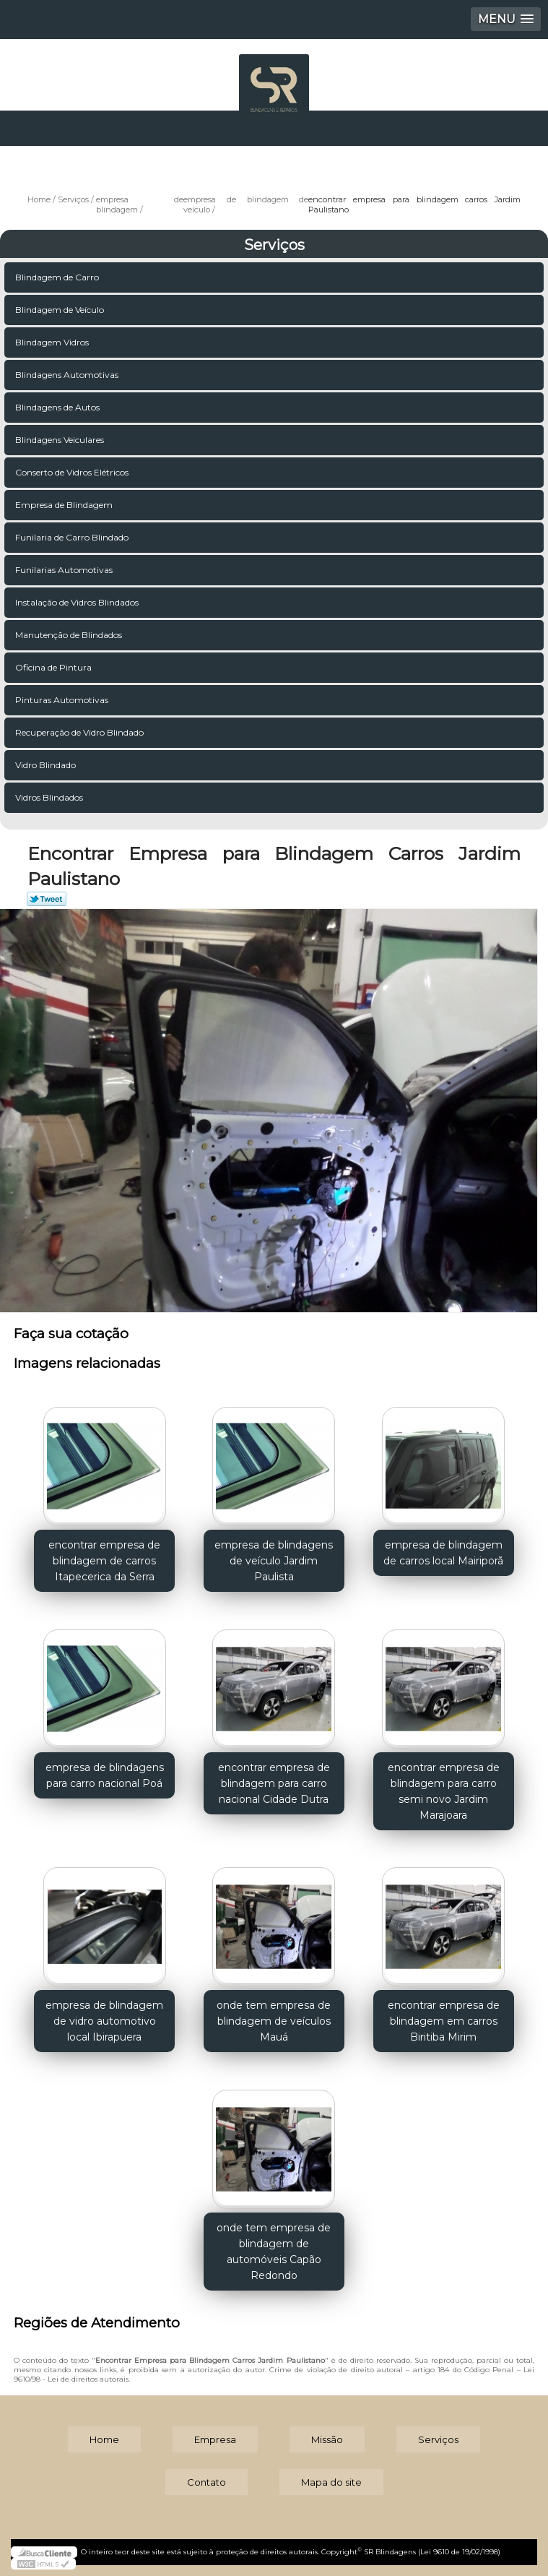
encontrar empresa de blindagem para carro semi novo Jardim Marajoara (444, 1791)
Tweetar (46, 899)
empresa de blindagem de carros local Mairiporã (443, 1552)
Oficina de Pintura (54, 667)
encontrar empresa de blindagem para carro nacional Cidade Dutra (274, 1783)
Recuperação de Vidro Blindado (80, 732)
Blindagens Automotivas (68, 374)
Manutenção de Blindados (69, 634)
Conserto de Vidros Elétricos (73, 472)
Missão (327, 2439)
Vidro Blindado (46, 764)
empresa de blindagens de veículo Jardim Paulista (273, 1560)
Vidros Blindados (50, 797)
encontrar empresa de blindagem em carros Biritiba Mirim (444, 2021)
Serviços (274, 245)
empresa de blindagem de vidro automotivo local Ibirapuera (104, 2021)
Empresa (215, 2439)
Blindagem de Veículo (60, 309)
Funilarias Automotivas (65, 569)
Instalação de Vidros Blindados (78, 602)
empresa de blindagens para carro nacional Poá (104, 1775)
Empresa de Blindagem (65, 504)
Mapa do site (331, 2482)
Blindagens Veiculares (60, 439)
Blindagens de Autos (58, 407)
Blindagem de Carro (58, 277)
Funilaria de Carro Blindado (73, 537)
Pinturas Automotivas (62, 699)
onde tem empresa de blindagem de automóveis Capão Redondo (274, 2251)
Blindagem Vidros (53, 342)
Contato (206, 2482)
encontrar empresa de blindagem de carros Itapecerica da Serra (104, 1560)
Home (104, 2439)
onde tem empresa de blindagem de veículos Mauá (274, 2021)
